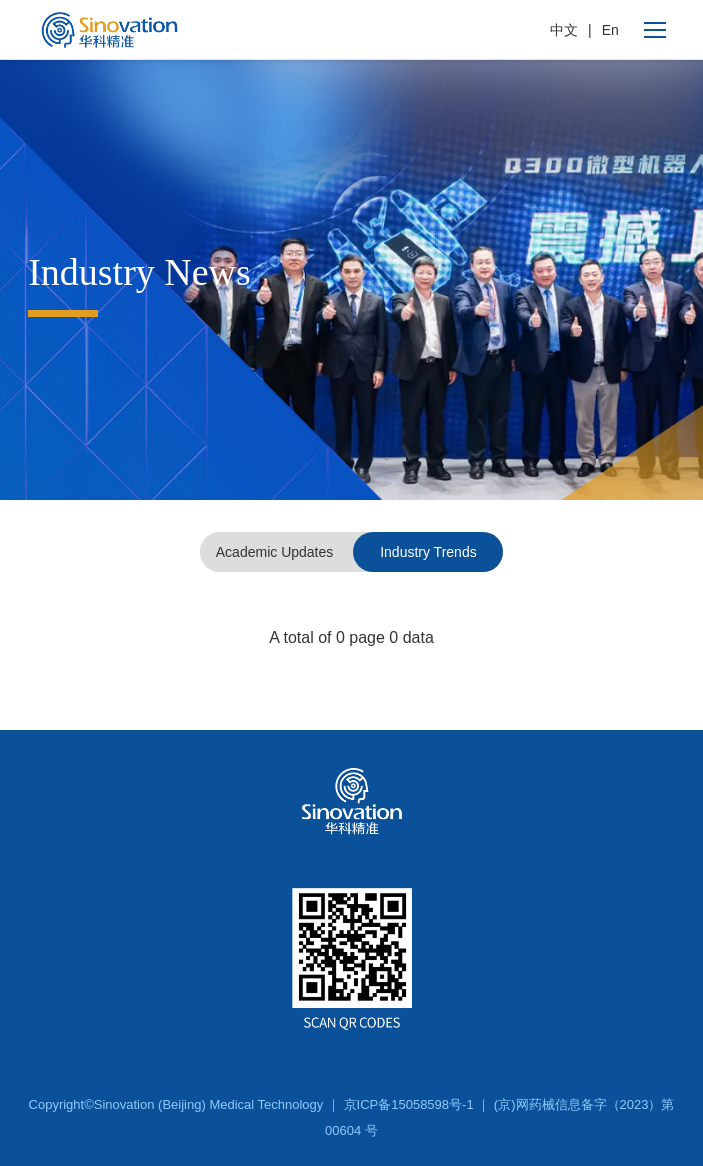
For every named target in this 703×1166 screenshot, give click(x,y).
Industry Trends (428, 552)
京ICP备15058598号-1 (409, 1104)
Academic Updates (275, 552)
